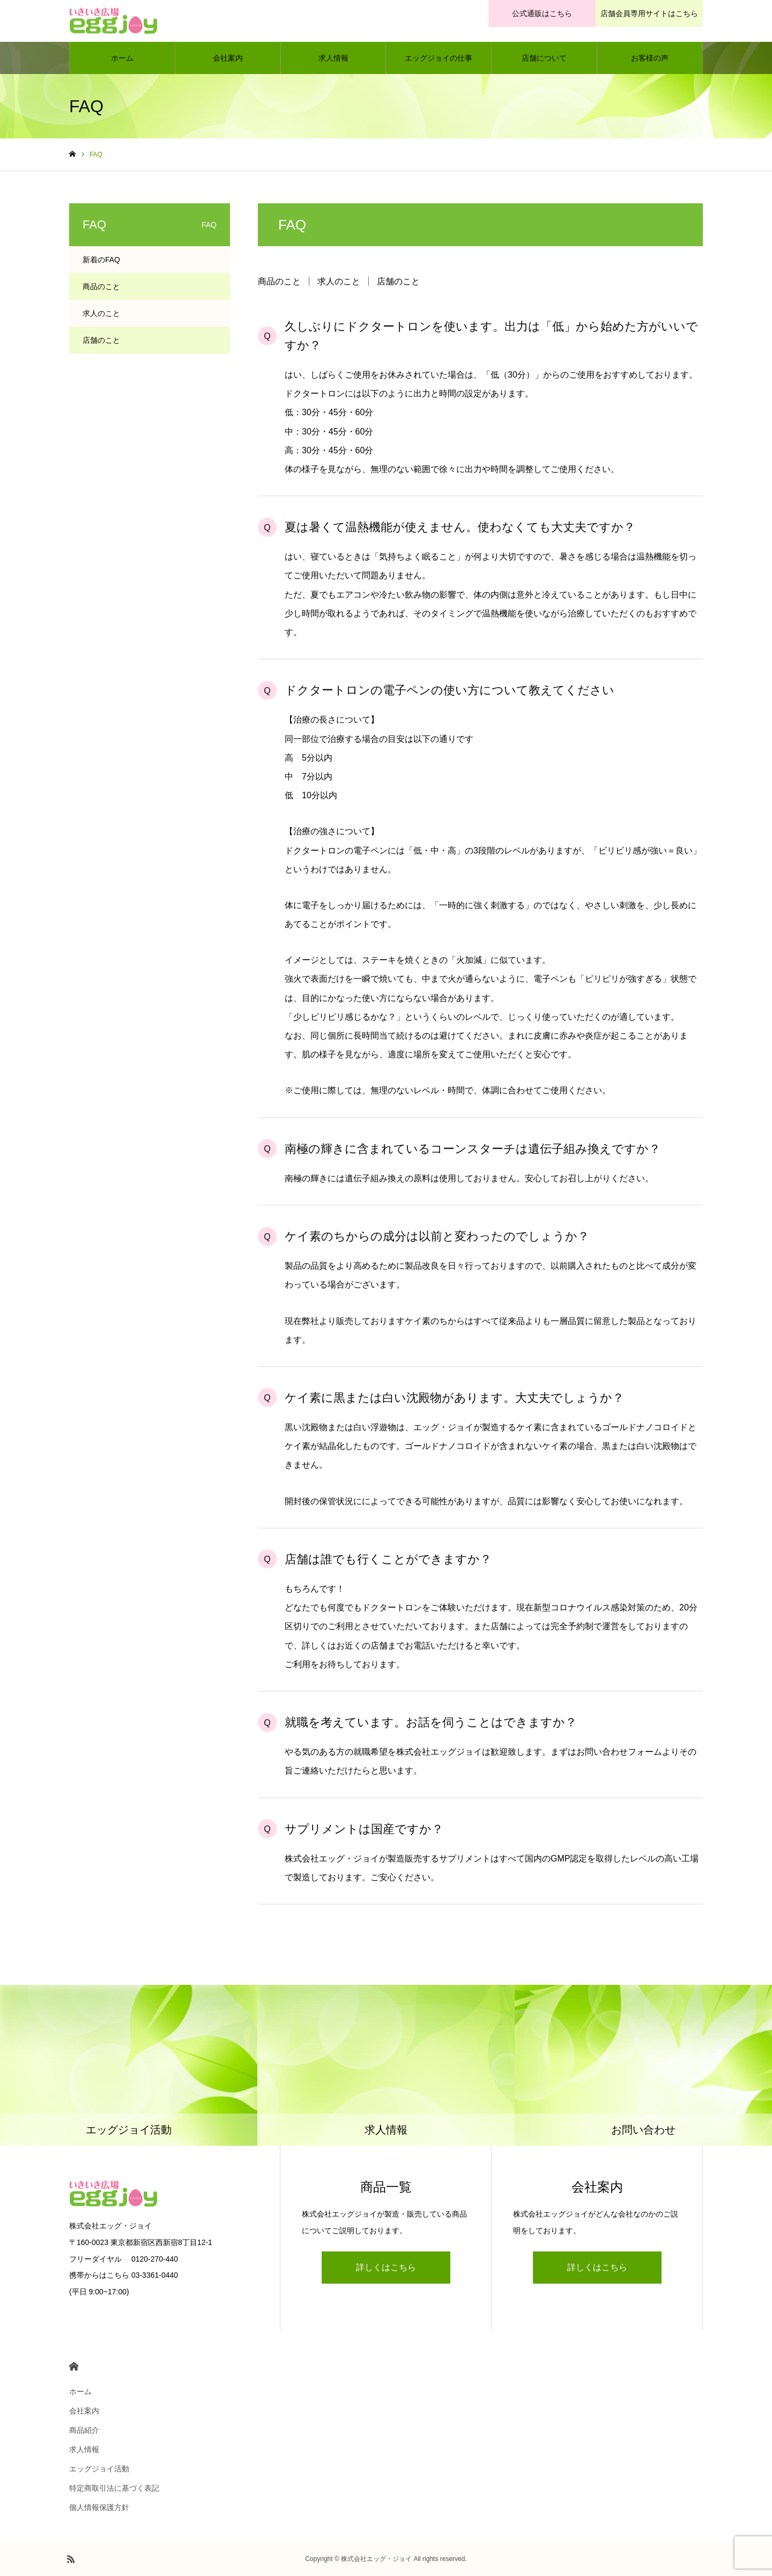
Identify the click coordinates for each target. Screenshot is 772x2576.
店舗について (544, 59)
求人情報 (333, 59)
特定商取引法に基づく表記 (114, 2489)
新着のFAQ (101, 260)
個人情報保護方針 (99, 2508)
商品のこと (279, 282)
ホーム (122, 59)
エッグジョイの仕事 (438, 59)
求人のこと (338, 282)
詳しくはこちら (386, 2268)
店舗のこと (398, 282)
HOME (73, 2367)
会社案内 (228, 59)
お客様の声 (650, 59)
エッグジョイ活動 (99, 2469)
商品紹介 (84, 2431)
